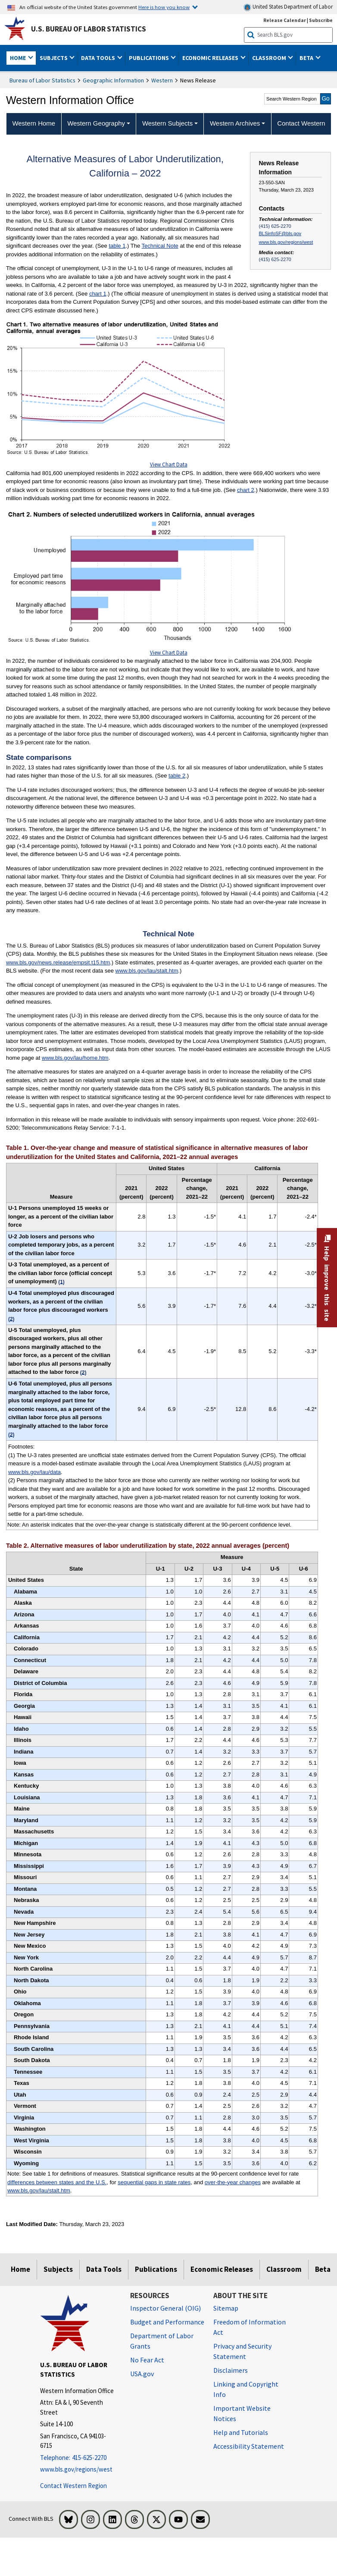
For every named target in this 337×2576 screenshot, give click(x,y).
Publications (156, 2269)
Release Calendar (284, 20)
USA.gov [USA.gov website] (142, 2373)
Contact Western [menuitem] (301, 123)
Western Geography (96, 123)
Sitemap (225, 2308)
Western (162, 80)
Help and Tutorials (240, 2432)
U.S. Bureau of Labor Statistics (88, 29)
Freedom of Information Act (249, 2327)
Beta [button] (307, 58)
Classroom (284, 2269)
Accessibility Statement (248, 2446)
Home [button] (18, 58)
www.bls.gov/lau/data (34, 1472)
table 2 (176, 775)
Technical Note (160, 245)
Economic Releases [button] (211, 58)
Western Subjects (167, 123)
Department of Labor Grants (161, 2340)
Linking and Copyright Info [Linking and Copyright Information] (245, 2389)
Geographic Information (113, 80)
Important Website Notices (242, 2413)
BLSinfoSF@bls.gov (280, 233)
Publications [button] (149, 58)
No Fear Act (147, 2360)
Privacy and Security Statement (242, 2351)
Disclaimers (230, 2370)
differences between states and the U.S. (56, 2182)
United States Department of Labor (288, 7)
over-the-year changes (233, 2182)
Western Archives (235, 123)
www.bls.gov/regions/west (286, 242)
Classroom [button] (269, 58)
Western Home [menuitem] (33, 123)
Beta (323, 2269)
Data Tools (104, 2269)
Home (20, 2269)
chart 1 (97, 293)
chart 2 (245, 490)
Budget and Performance (167, 2322)
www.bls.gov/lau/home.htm (75, 1058)
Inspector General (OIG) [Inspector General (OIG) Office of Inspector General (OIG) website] (165, 2308)
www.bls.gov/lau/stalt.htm (146, 970)
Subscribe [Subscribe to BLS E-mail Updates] (321, 20)
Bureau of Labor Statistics (42, 80)
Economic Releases (221, 2269)
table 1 (117, 245)
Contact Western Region (73, 2486)
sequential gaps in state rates (154, 2182)
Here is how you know (164, 6)
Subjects (58, 2269)
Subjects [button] (54, 58)
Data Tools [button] (98, 58)
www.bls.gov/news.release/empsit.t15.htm (58, 962)
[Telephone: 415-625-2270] (78, 2458)
